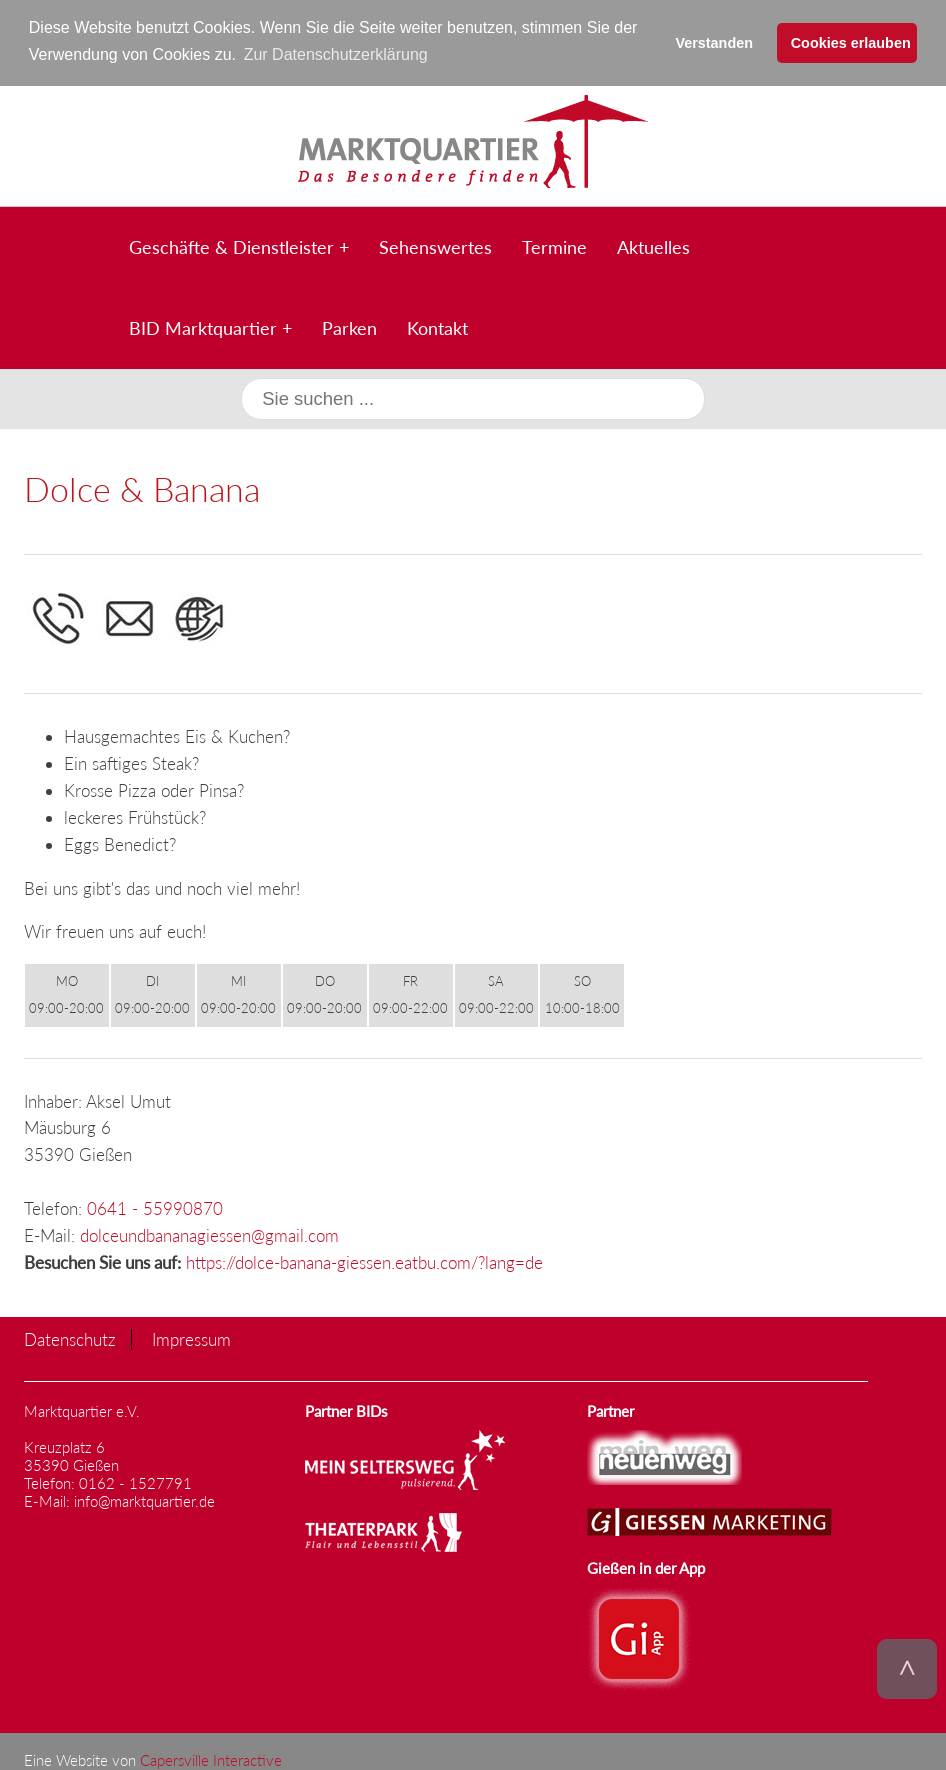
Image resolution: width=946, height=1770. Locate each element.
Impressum (191, 1338)
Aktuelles (653, 245)
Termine (554, 245)
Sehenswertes (435, 245)
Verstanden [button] (714, 43)
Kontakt (437, 326)
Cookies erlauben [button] (851, 43)
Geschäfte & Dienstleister (231, 245)
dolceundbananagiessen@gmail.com (209, 1234)
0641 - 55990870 (155, 1207)
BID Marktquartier (203, 326)
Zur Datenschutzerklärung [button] (336, 54)
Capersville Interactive (211, 1759)
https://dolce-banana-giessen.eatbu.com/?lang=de (364, 1261)
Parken (349, 326)
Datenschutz (70, 1338)
